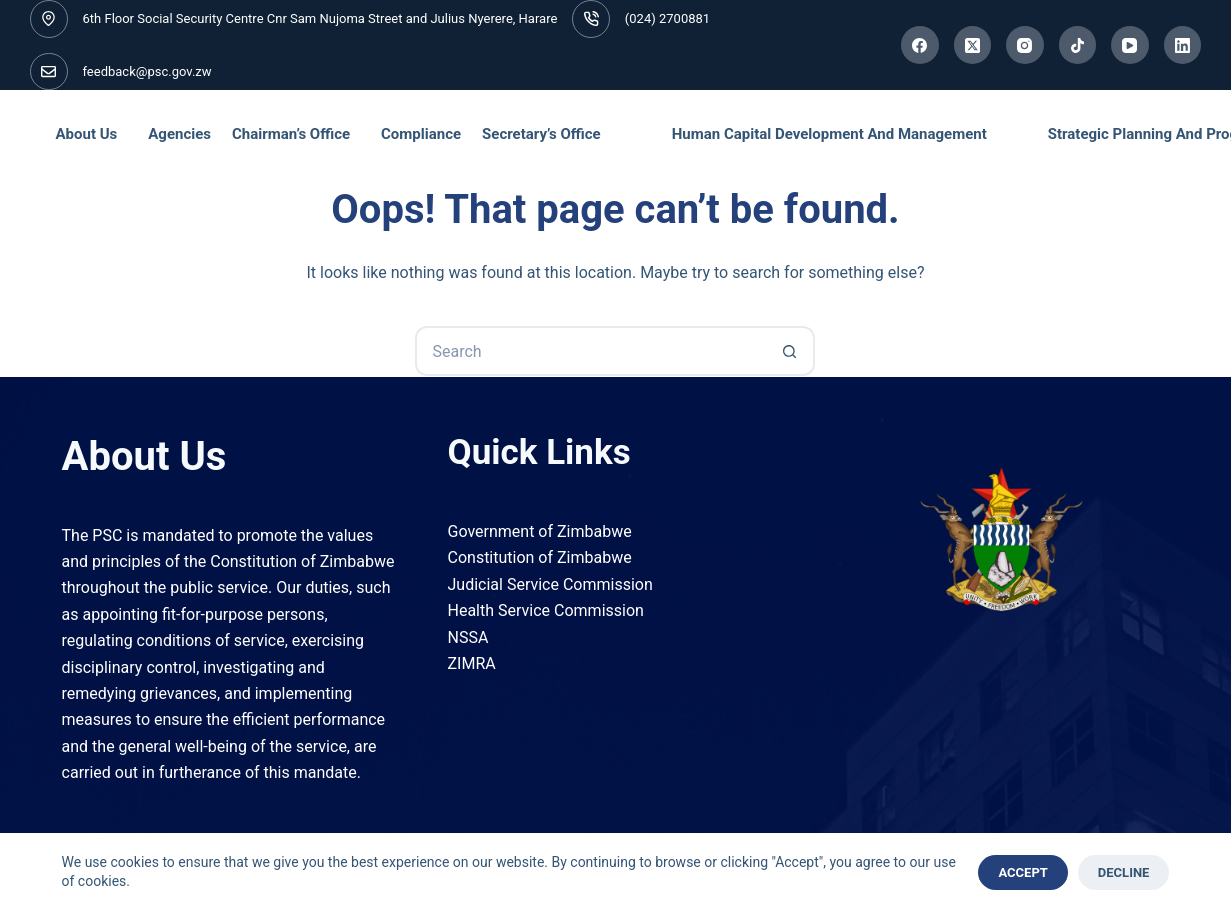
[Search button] (790, 351)
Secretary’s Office (541, 134)
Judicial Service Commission (550, 584)
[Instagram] (1025, 45)
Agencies (179, 134)
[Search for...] (590, 351)
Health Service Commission (546, 610)
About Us (87, 134)
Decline (1124, 872)
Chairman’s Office (291, 134)
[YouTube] (1130, 45)
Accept (1022, 872)
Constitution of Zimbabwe (540, 557)
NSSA (468, 637)
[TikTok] (1078, 45)
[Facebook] (920, 45)
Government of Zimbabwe (540, 531)
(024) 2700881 (667, 18)
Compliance (421, 134)
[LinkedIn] (1183, 45)
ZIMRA (472, 663)
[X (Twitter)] (973, 45)
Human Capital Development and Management (829, 134)
